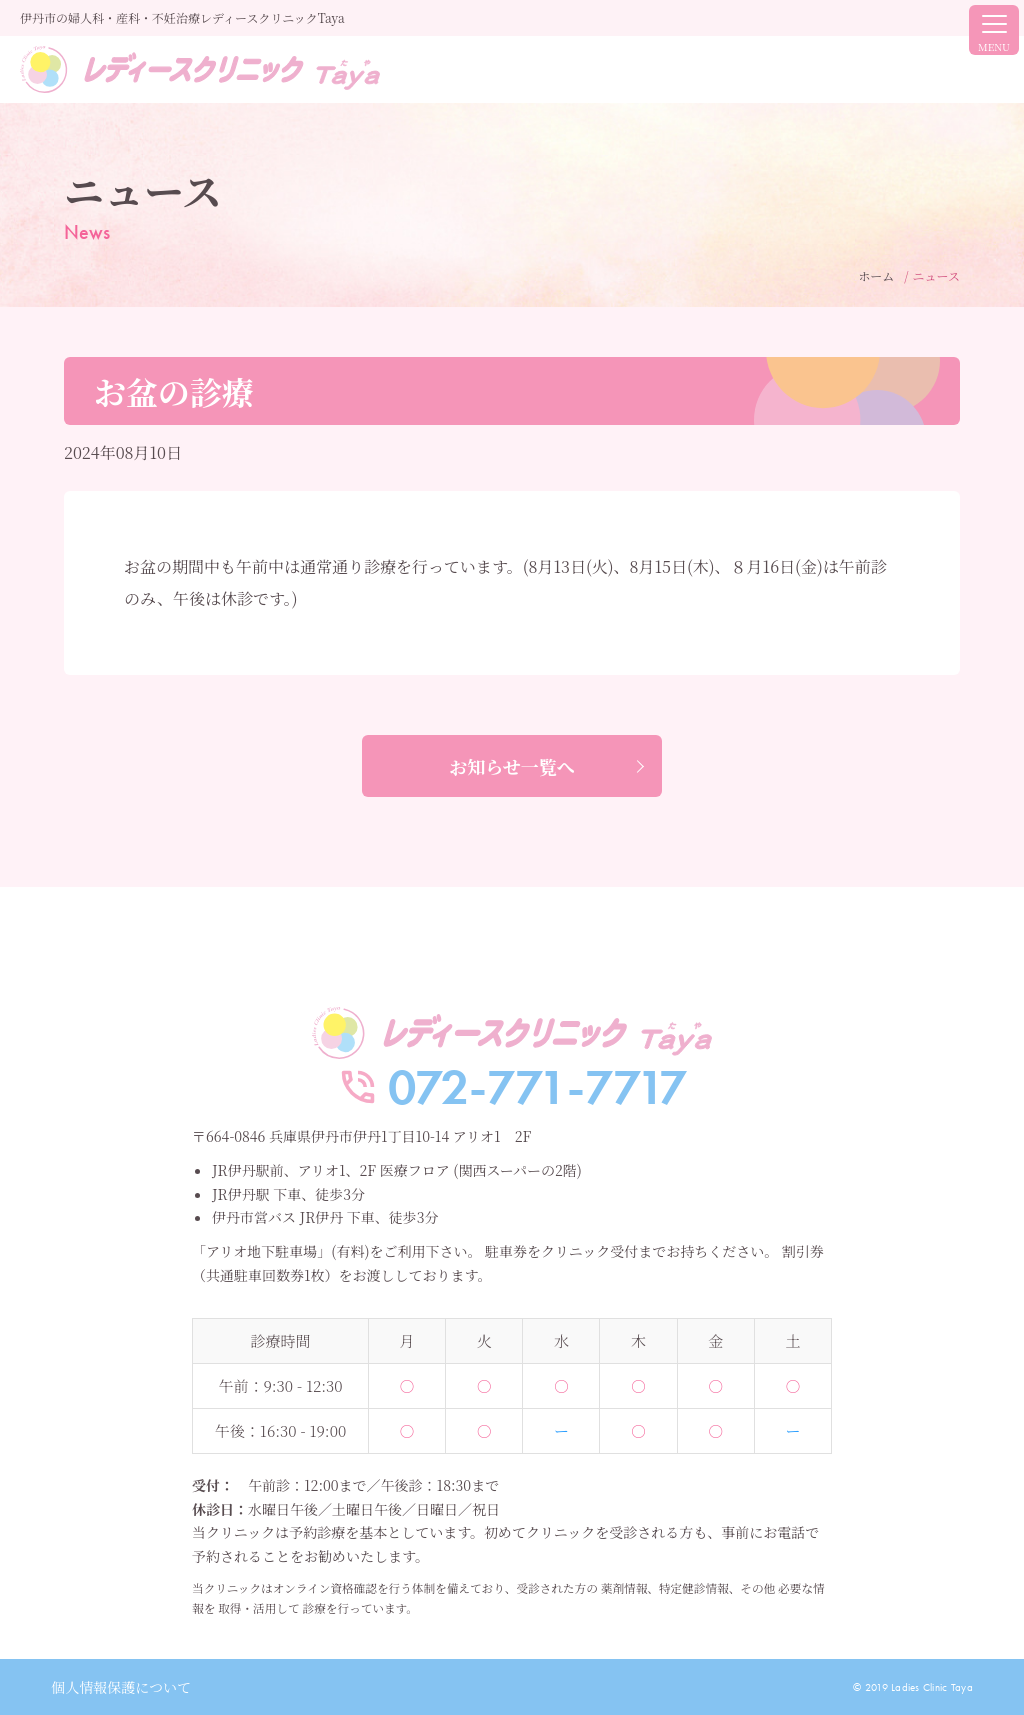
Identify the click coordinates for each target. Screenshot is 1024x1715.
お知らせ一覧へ (511, 766)
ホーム (876, 275)
